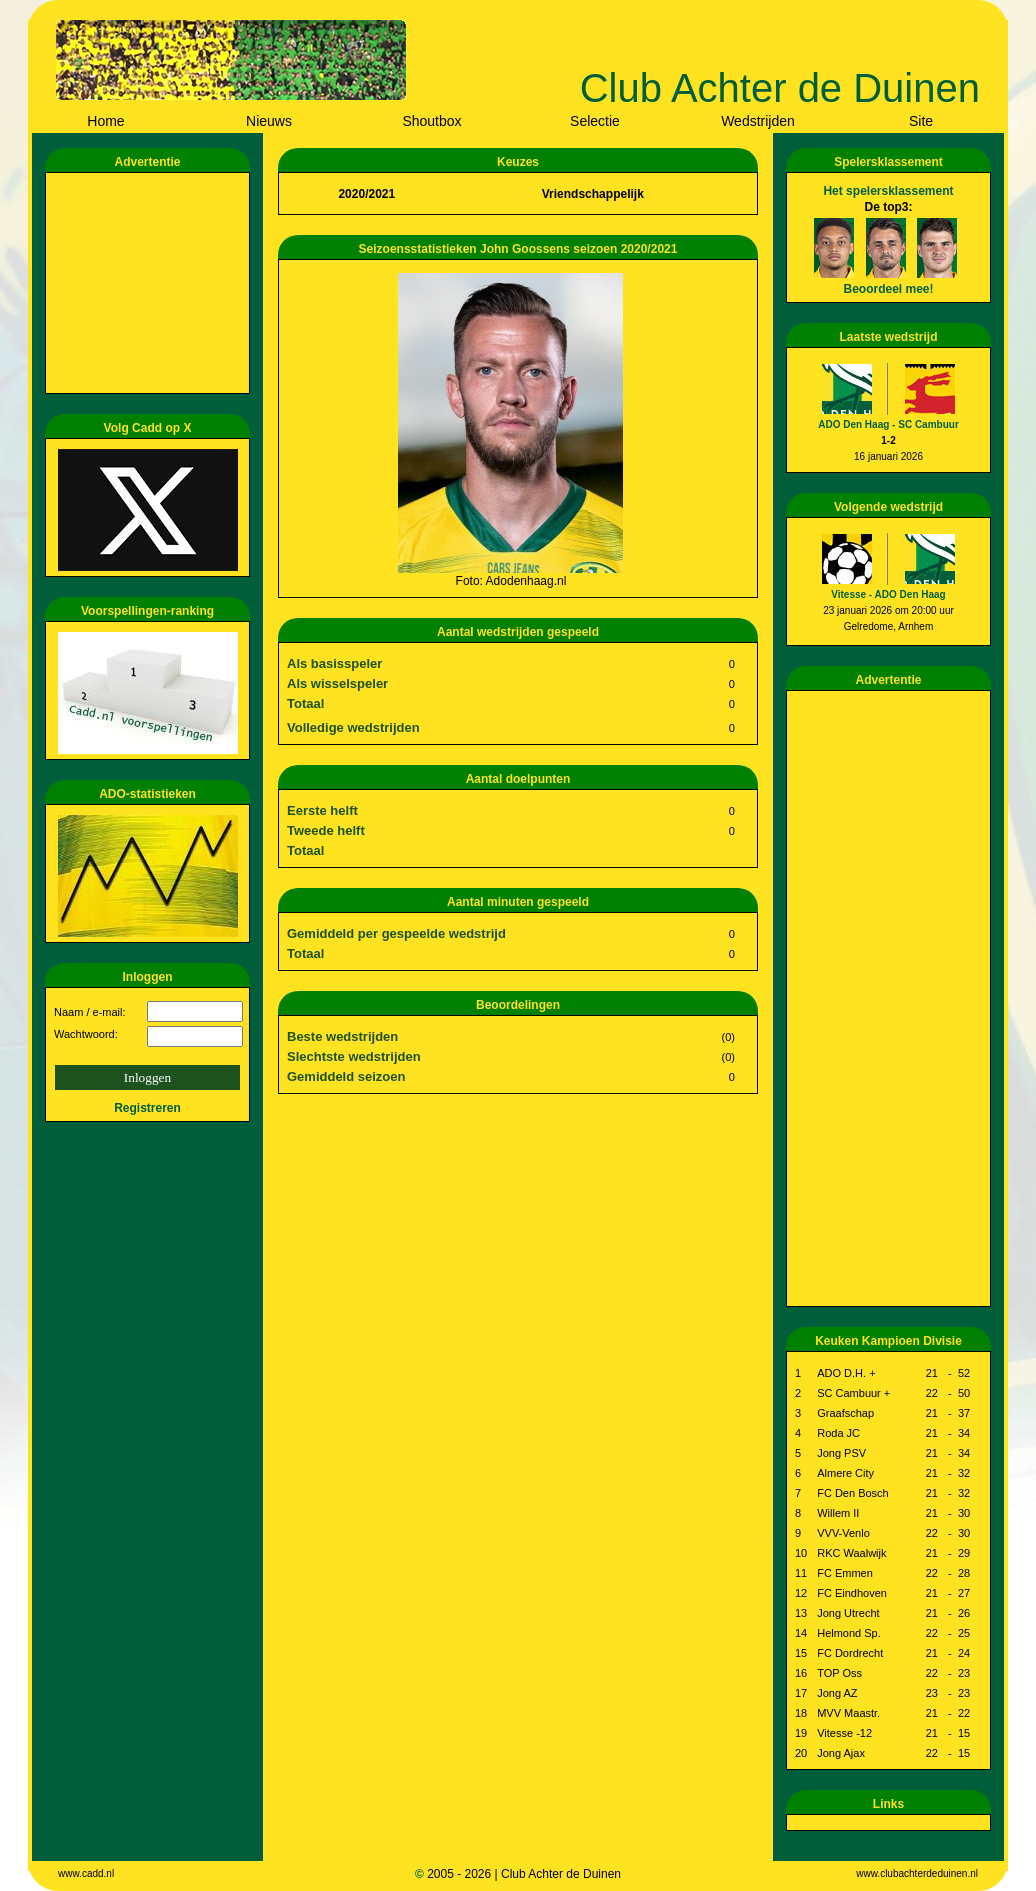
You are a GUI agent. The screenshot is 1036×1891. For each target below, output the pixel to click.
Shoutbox (431, 121)
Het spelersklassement (888, 191)
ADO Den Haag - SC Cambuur (888, 424)
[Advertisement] (151, 283)
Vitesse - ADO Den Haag (888, 594)
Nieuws (269, 121)
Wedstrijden (758, 121)
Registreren (147, 1108)
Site (921, 121)
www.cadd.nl (86, 1873)
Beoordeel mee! (888, 289)
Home (105, 121)
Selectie (595, 121)
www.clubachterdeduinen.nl (917, 1873)
